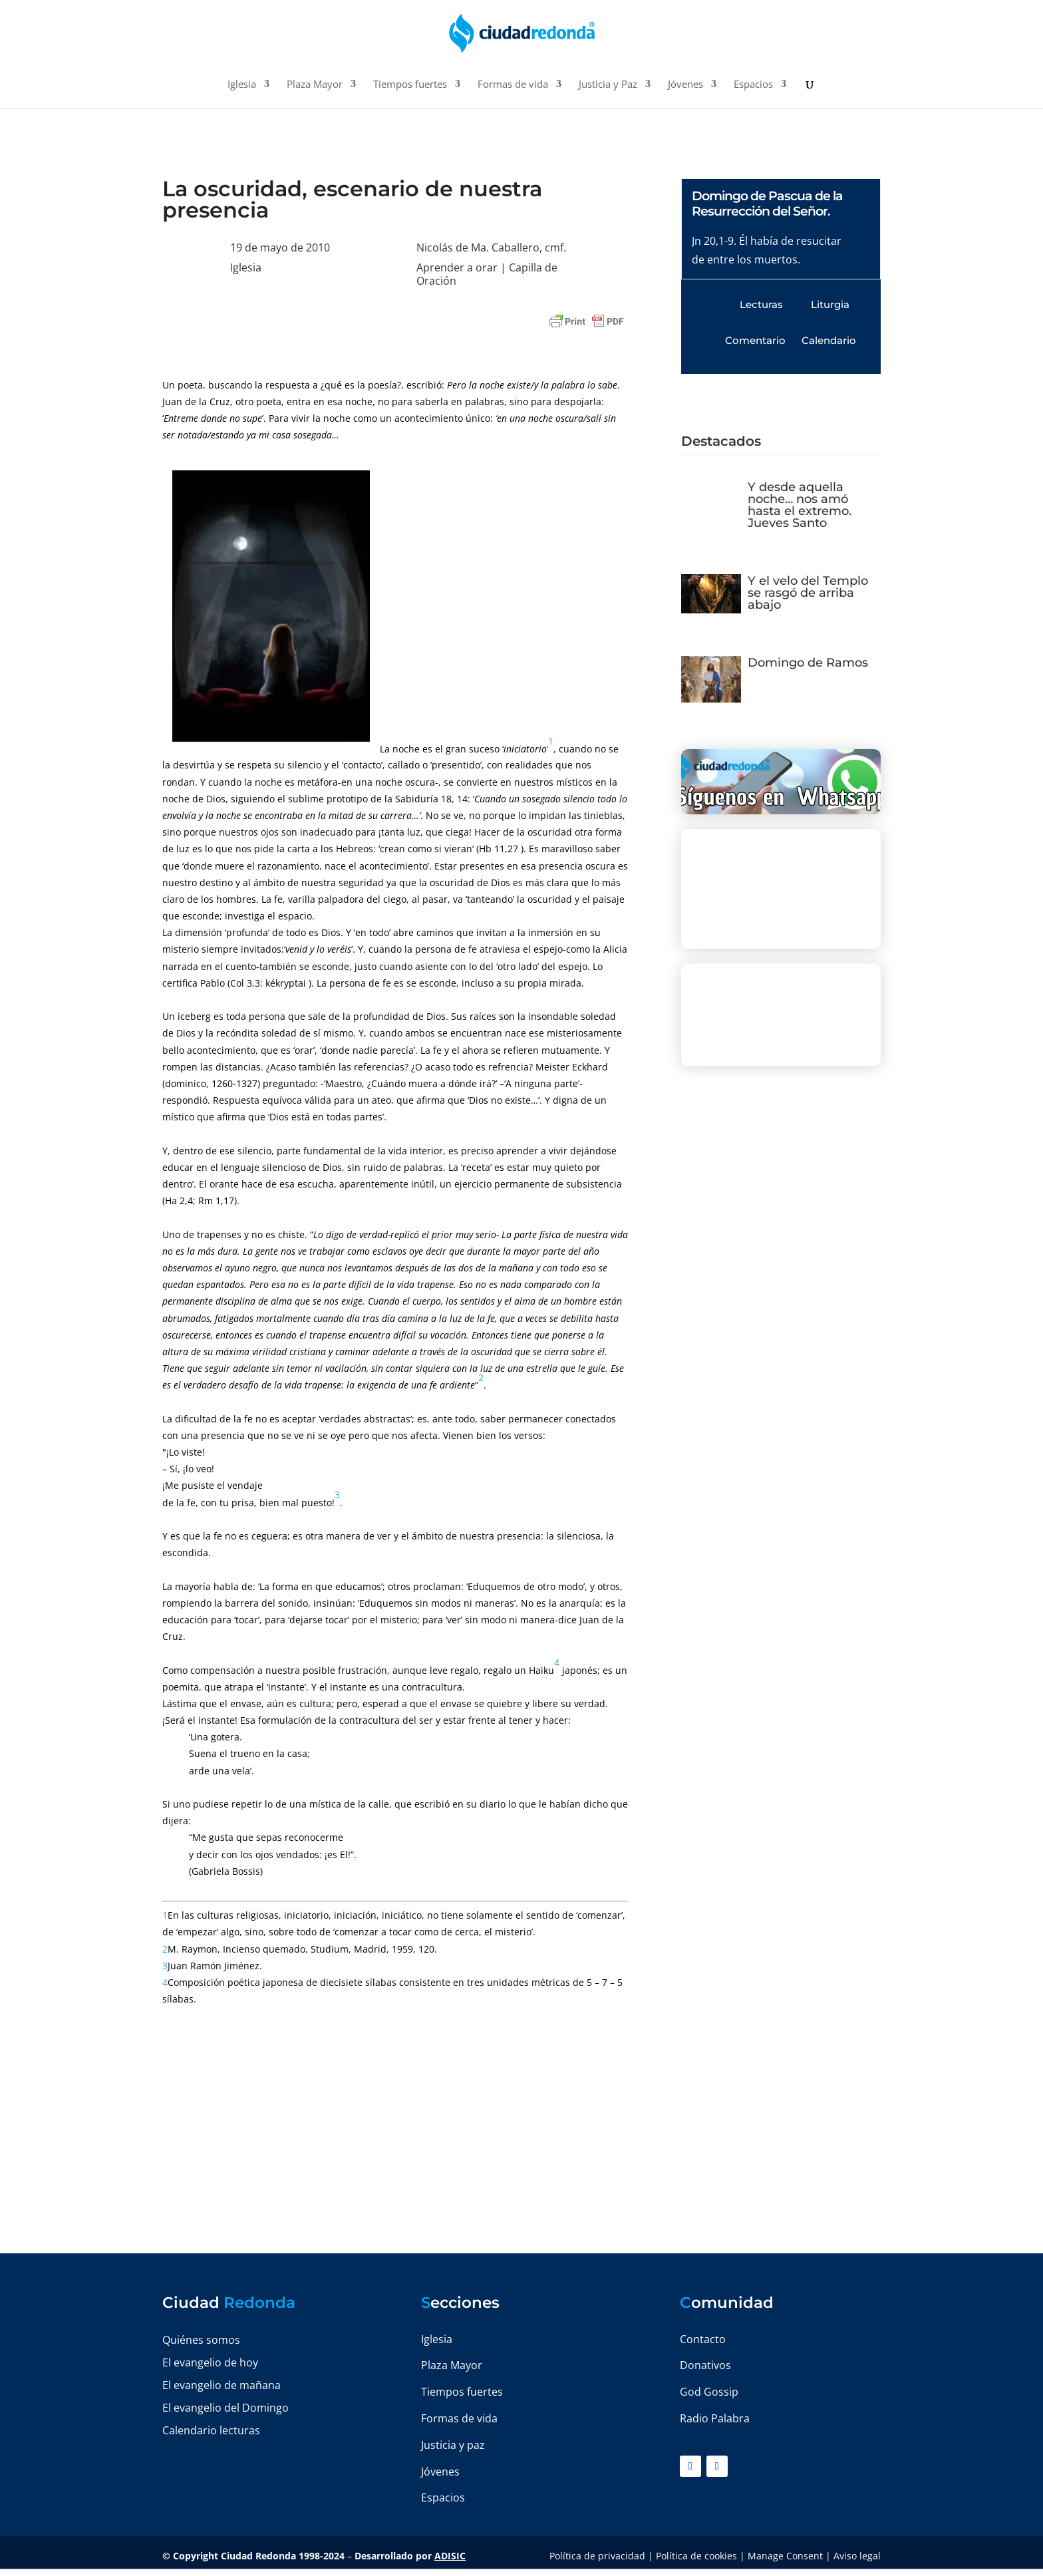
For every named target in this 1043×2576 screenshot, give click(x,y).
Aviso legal (857, 2555)
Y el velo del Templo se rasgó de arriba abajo (808, 592)
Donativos (705, 2365)
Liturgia (830, 304)
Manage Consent (785, 2555)
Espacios (753, 84)
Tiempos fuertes (410, 84)
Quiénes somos (201, 2340)
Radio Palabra (715, 2418)
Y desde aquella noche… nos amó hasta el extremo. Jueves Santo (799, 505)
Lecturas (761, 304)
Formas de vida (513, 84)
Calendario (829, 340)
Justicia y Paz (608, 84)
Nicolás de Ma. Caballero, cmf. (491, 247)
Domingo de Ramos (808, 662)
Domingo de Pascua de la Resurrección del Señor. (767, 203)
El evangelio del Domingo (225, 2407)
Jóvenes (685, 84)
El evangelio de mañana (221, 2385)
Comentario (755, 340)
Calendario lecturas (211, 2430)
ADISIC (450, 2555)
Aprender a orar (457, 267)
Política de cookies (696, 2555)
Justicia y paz (453, 2445)
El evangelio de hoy (210, 2362)
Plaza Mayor (315, 84)
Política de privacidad (597, 2555)
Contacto (703, 2339)
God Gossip (709, 2391)
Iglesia (241, 84)
